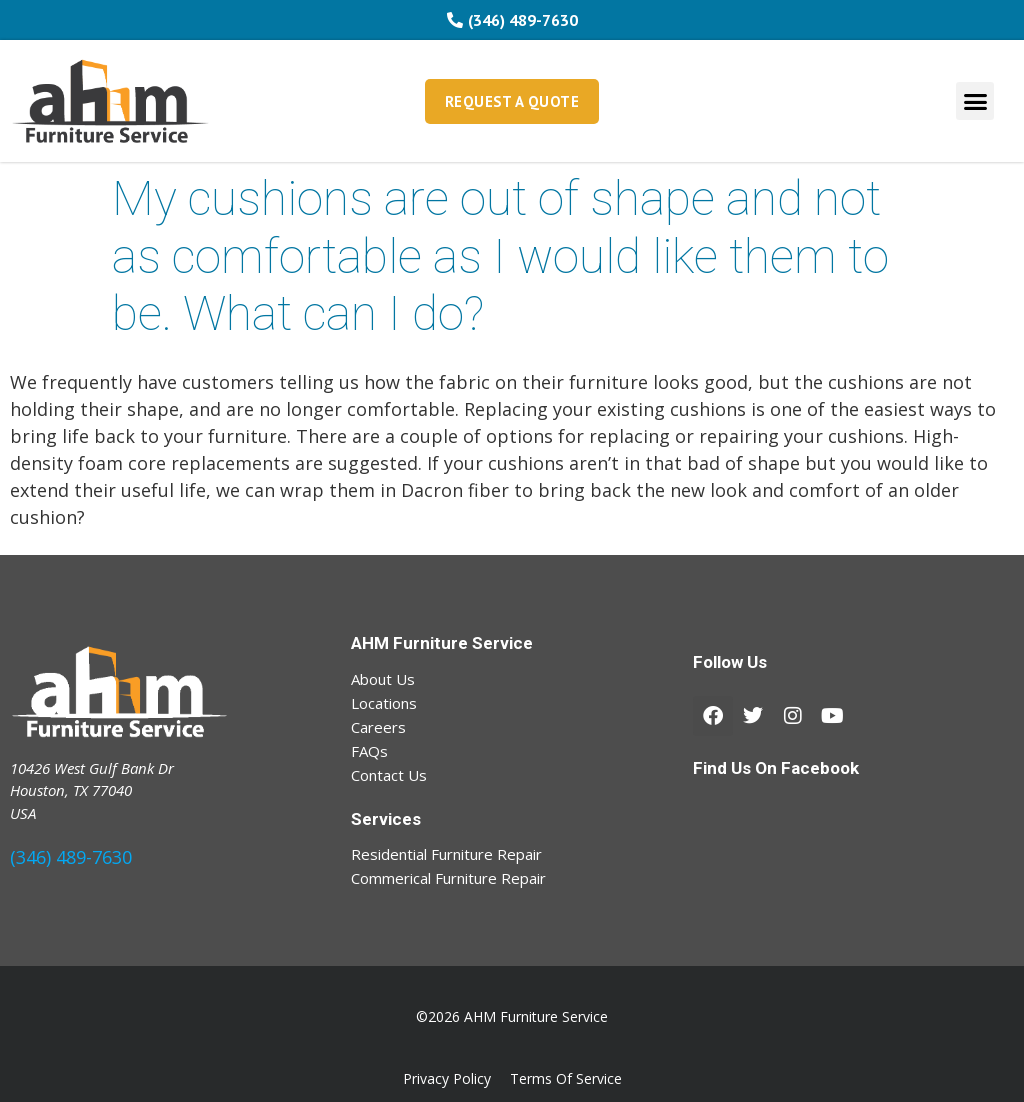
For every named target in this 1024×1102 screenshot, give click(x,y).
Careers (378, 727)
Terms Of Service (566, 1078)
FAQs (369, 751)
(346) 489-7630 (71, 857)
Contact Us (389, 775)
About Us (383, 679)
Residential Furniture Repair (446, 854)
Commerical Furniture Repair (448, 878)
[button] (975, 101)
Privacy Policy (447, 1078)
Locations (384, 703)
